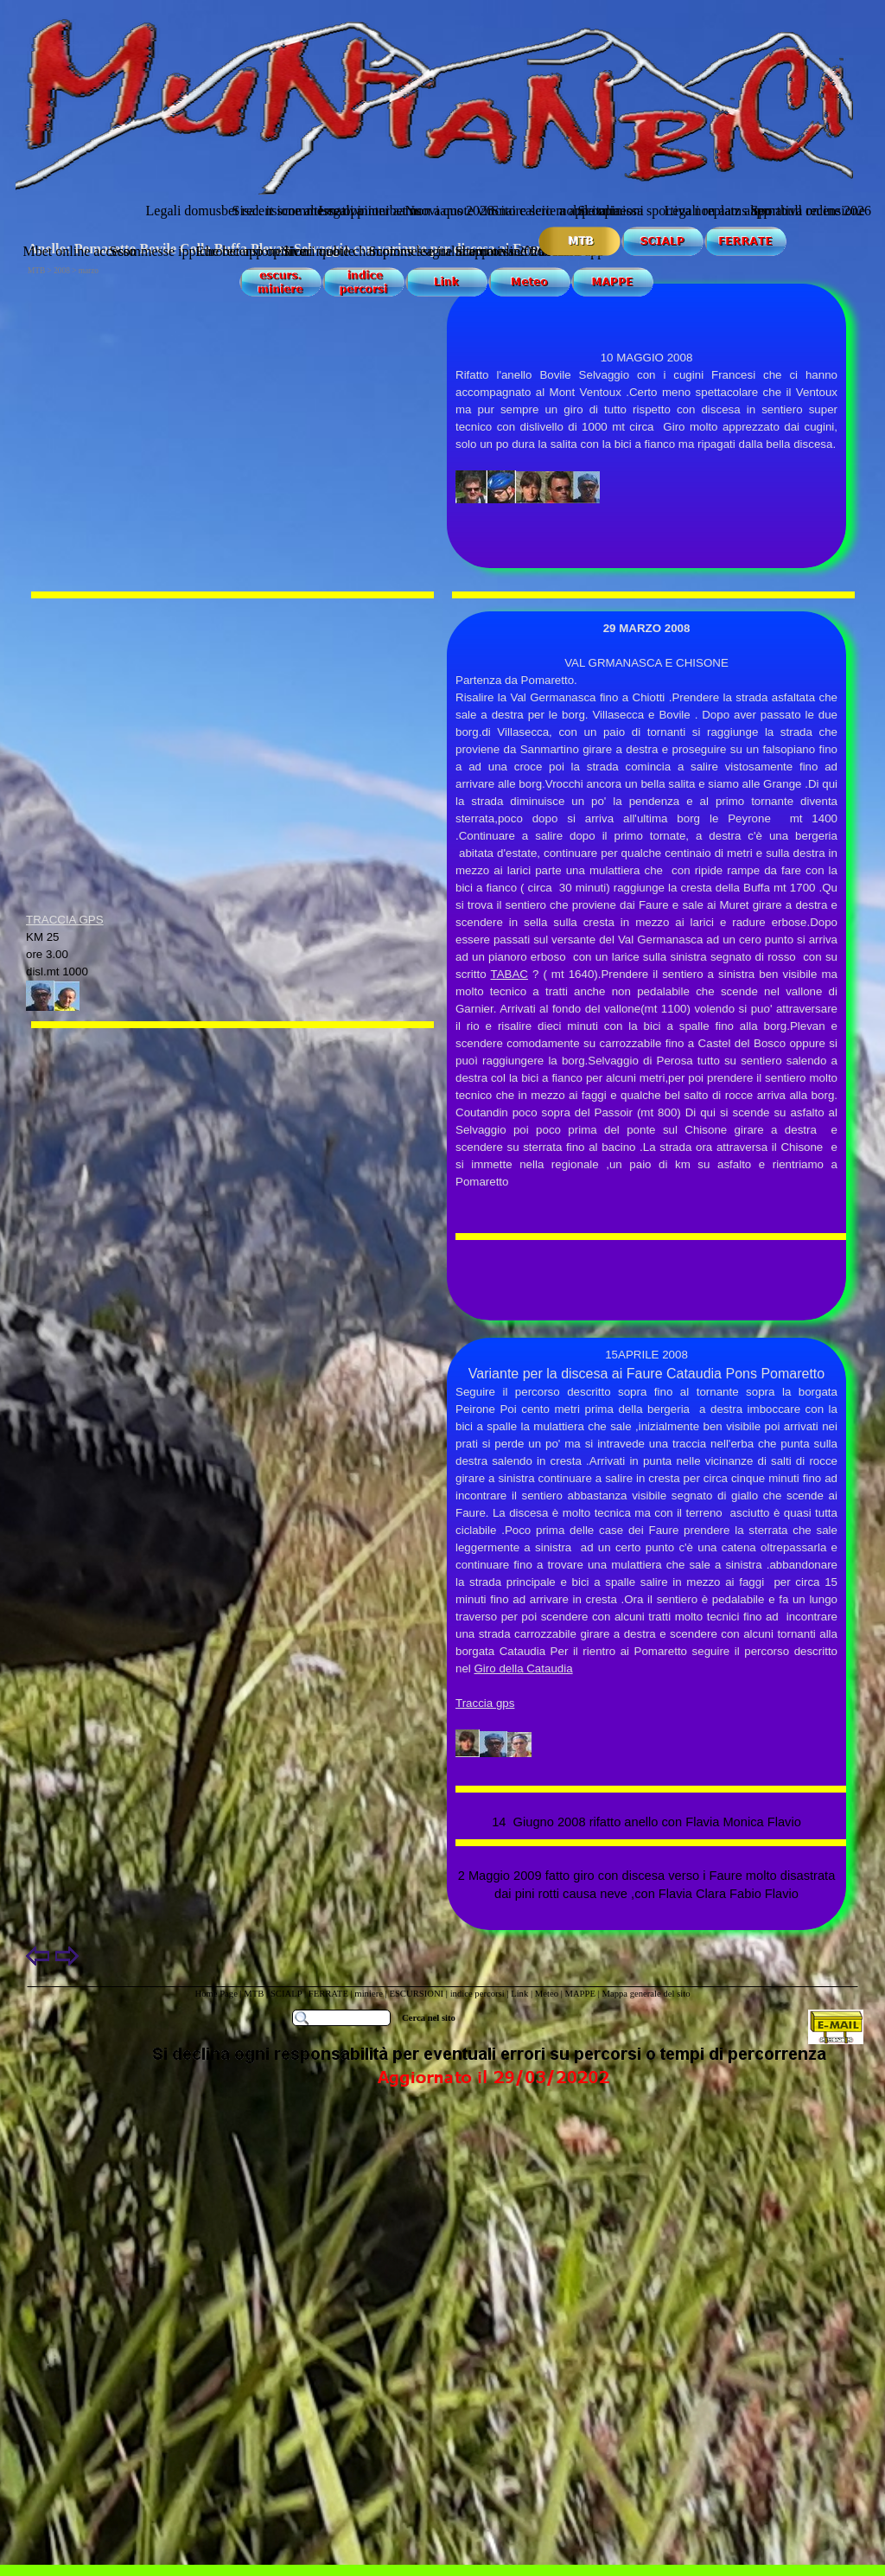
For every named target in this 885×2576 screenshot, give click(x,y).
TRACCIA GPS (65, 919)
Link (519, 1993)
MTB (254, 1993)
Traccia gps (484, 1703)
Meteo (546, 1993)
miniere (369, 1993)
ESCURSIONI (416, 1993)
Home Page (215, 1993)
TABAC (509, 974)
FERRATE (328, 1993)
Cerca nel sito (428, 2018)
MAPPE (579, 1993)
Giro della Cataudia (523, 1668)
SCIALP (286, 1993)
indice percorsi (478, 1993)
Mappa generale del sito (646, 1993)
